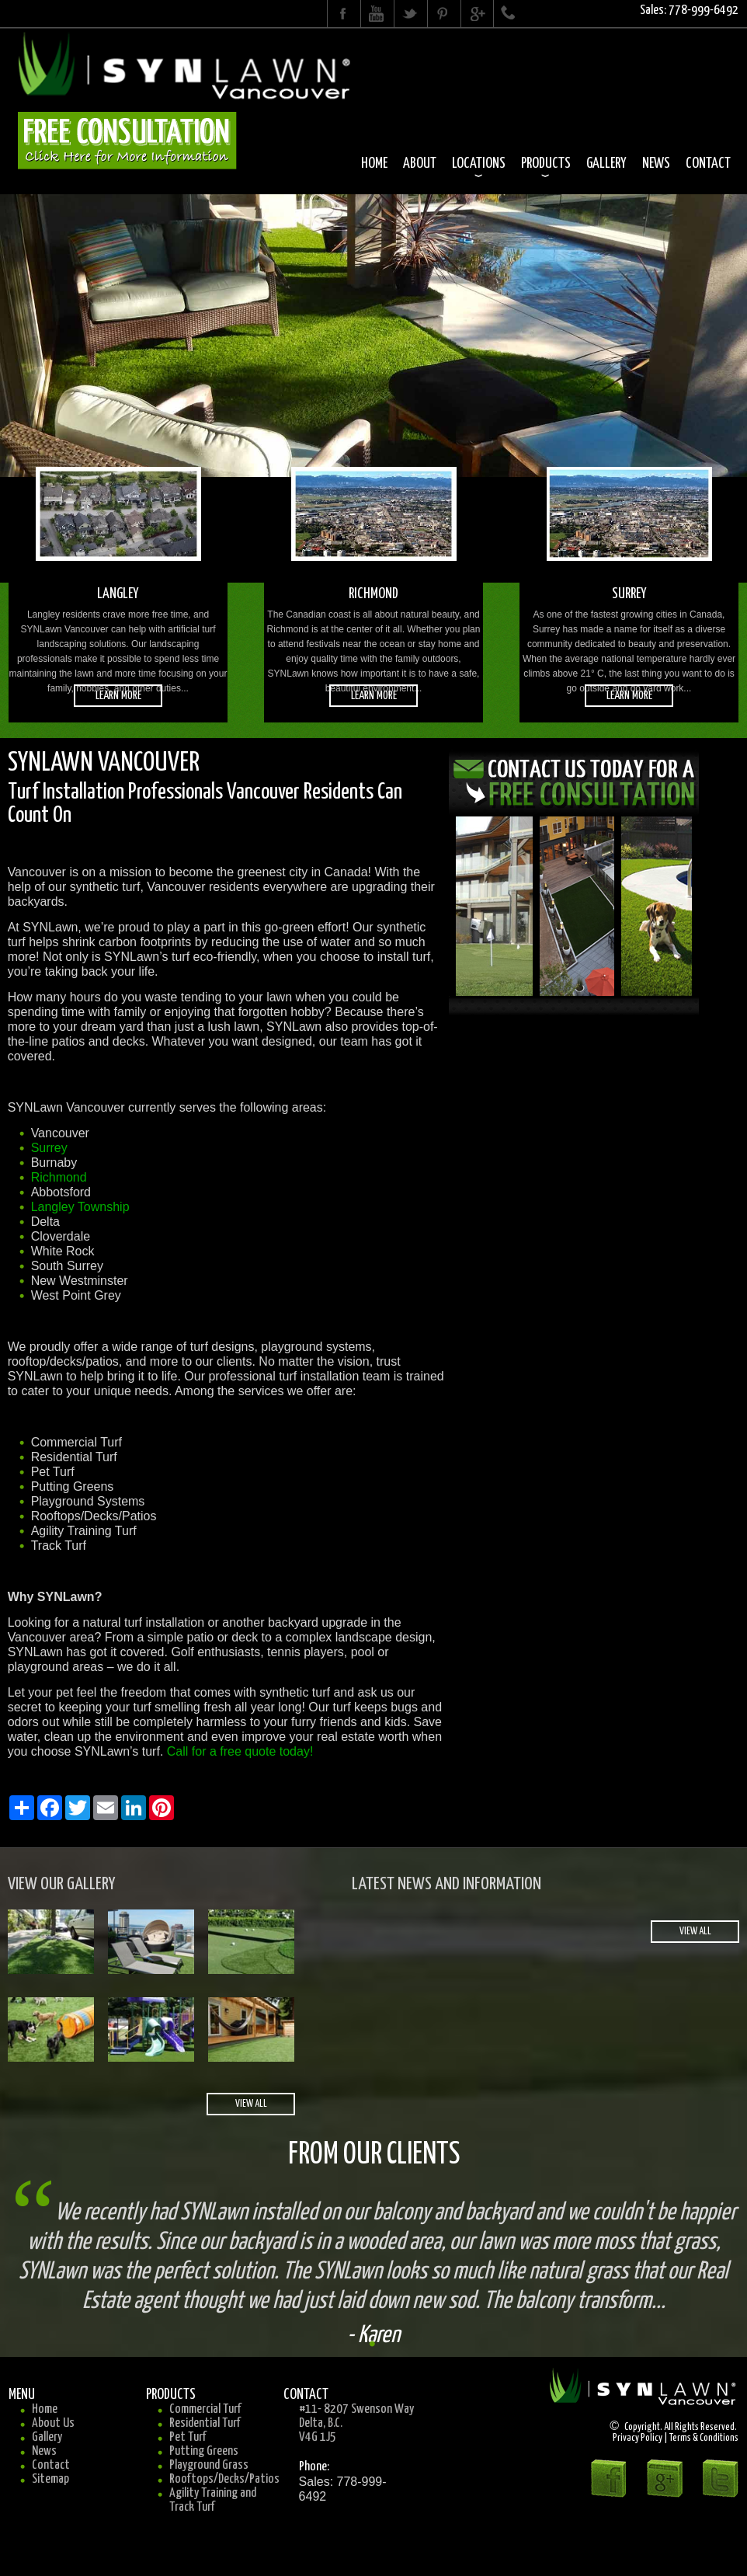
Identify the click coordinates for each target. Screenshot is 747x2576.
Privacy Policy (637, 2438)
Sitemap (50, 2479)
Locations (479, 163)
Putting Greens (203, 2451)
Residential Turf (205, 2423)
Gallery (606, 163)
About (419, 163)
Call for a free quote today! (240, 1751)
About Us (53, 2423)
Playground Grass (208, 2465)
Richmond (59, 1177)
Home (374, 163)
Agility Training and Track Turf (212, 2500)
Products (546, 163)
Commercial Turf (205, 2409)
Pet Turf (188, 2437)
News (656, 163)
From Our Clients (374, 2155)
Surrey (49, 1147)
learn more (118, 695)
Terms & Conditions (703, 2438)
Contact (708, 163)
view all (251, 2104)
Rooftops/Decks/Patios (224, 2479)
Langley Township (80, 1206)
